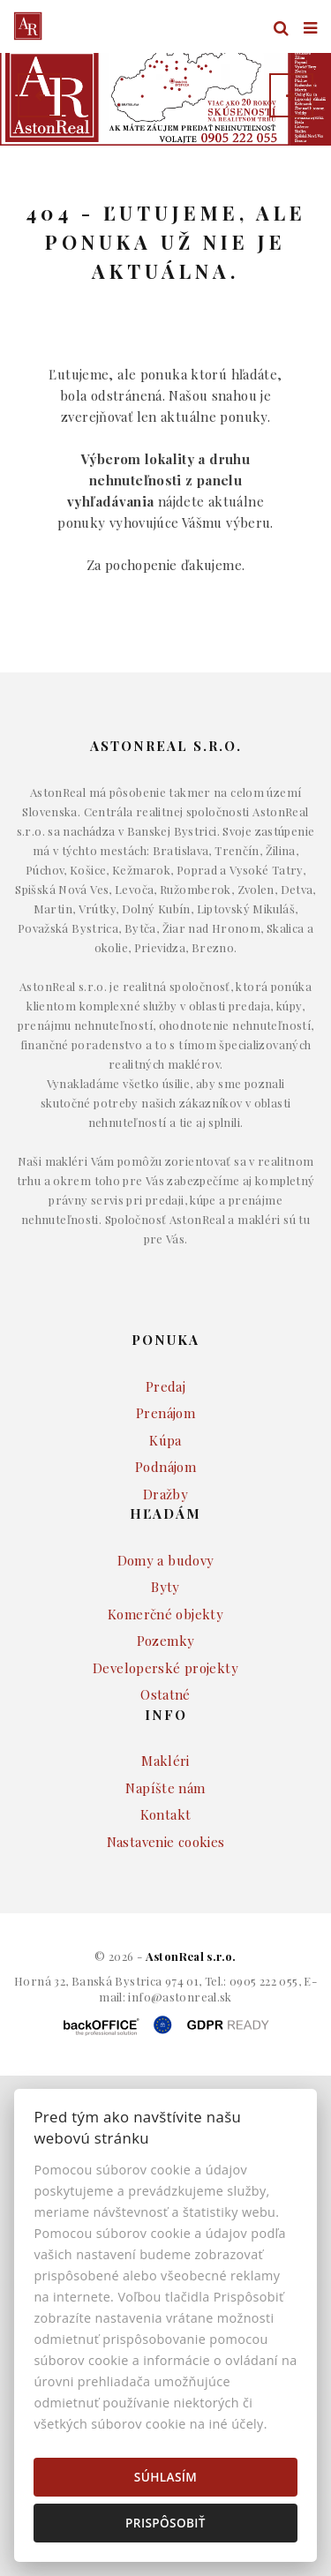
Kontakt (166, 1865)
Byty (165, 1637)
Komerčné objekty (165, 1664)
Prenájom (165, 1463)
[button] (40, 95)
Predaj (165, 1437)
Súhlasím (165, 2476)
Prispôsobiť (165, 2522)
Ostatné (165, 1745)
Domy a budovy (165, 1610)
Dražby (165, 1544)
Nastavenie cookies (166, 1892)
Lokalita (40, 182)
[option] (165, 95)
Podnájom (165, 1517)
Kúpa (165, 1490)
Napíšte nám (165, 1838)
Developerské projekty (165, 1718)
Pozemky (166, 1691)
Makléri (165, 1811)
